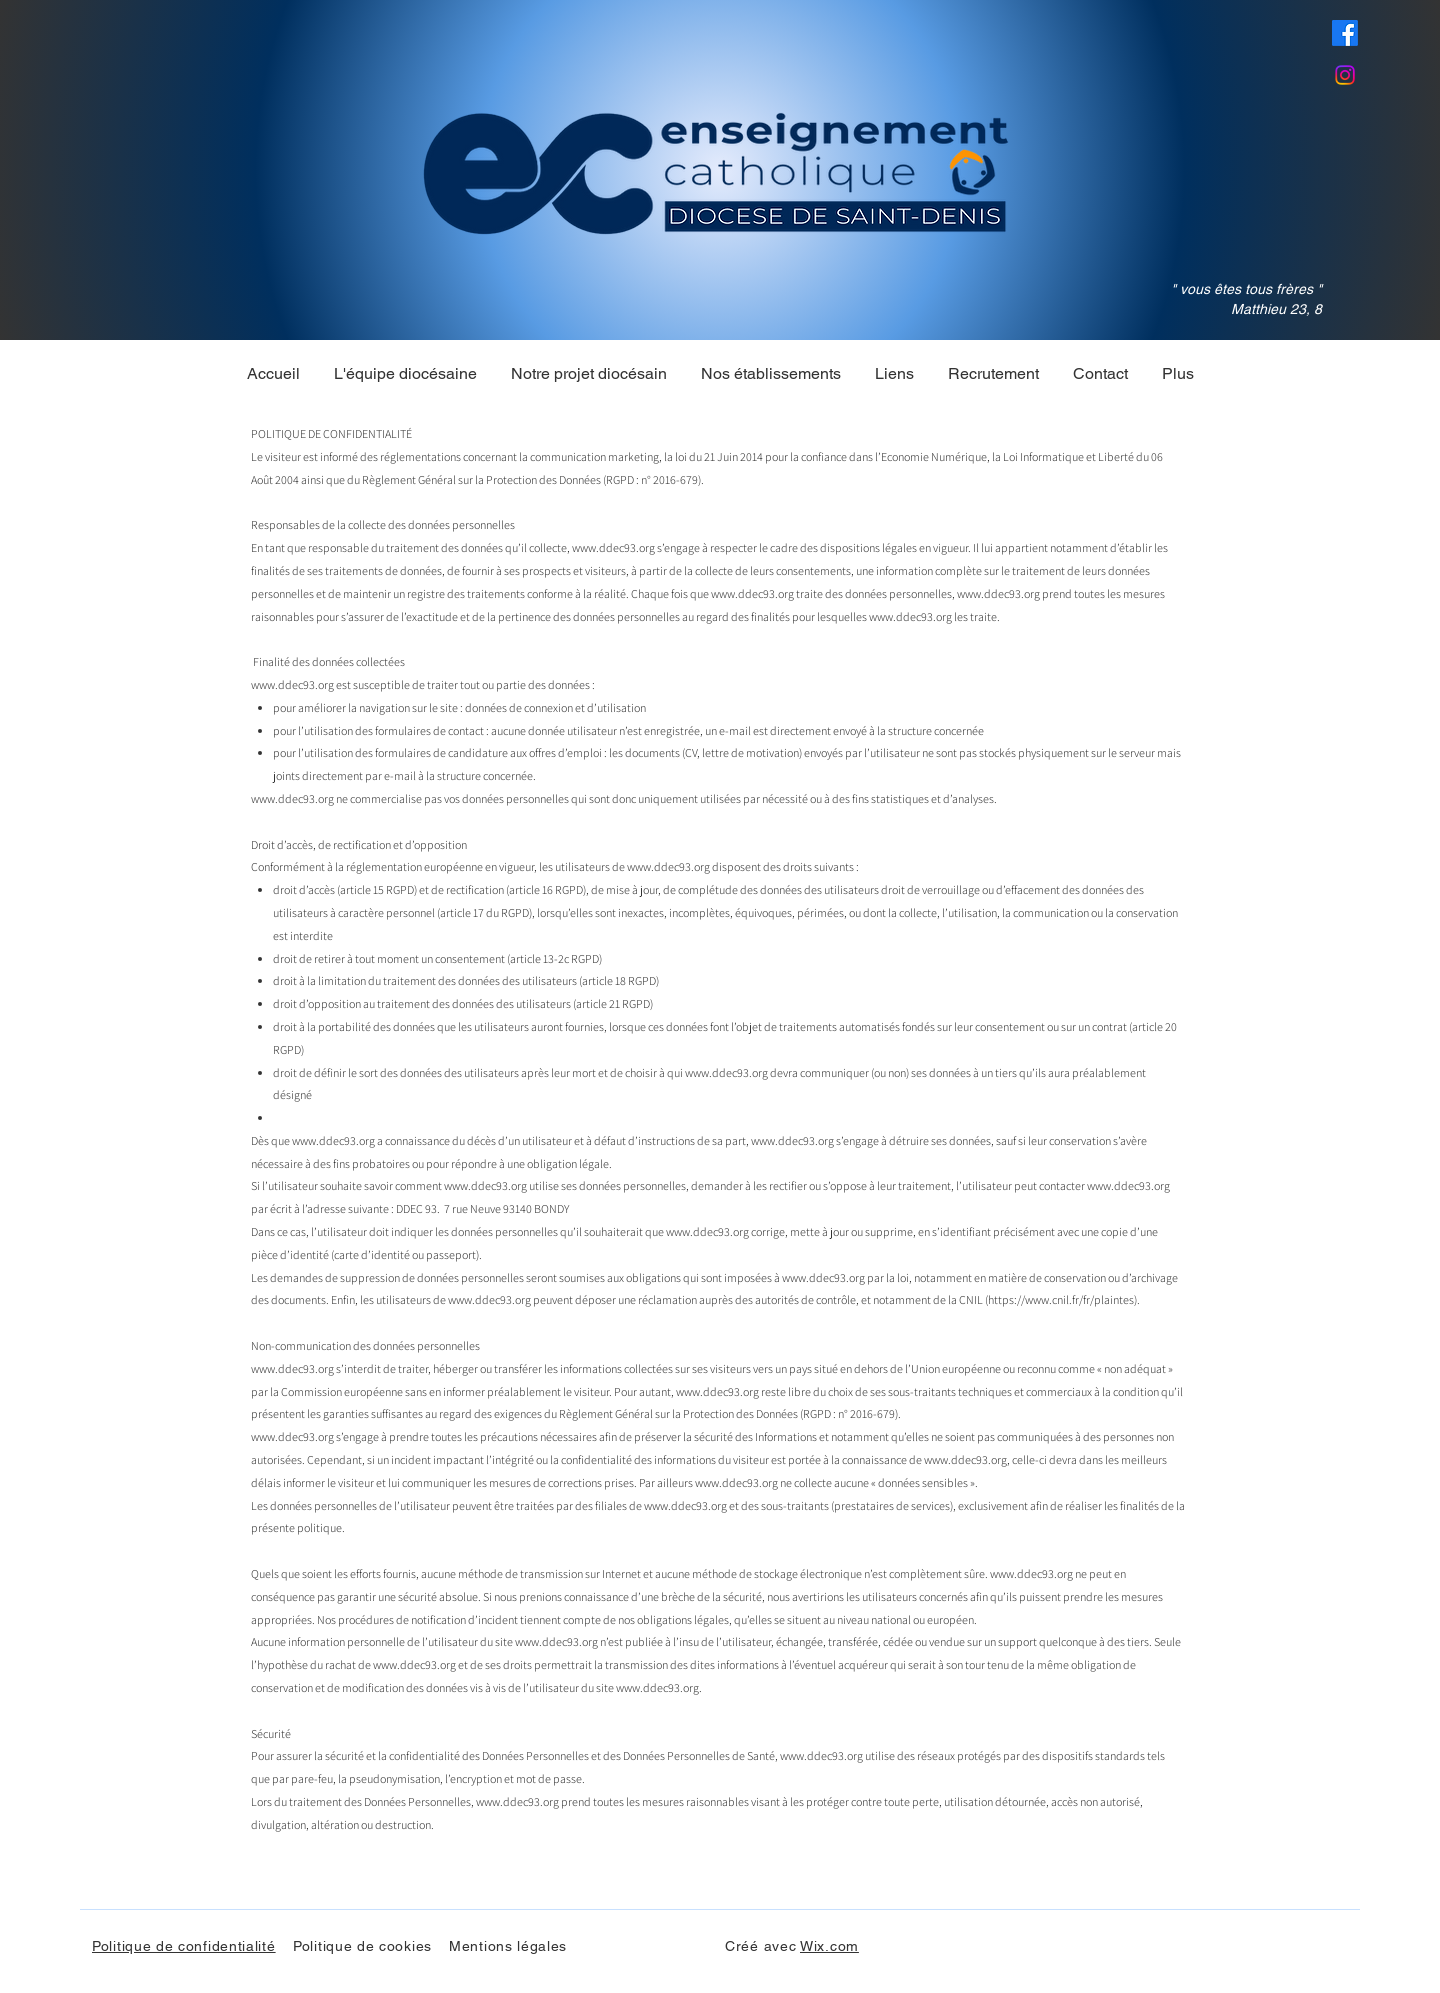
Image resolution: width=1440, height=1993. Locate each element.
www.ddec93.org (613, 547)
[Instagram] (1345, 75)
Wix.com (829, 1946)
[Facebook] (1345, 33)
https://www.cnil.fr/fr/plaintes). (1064, 1299)
